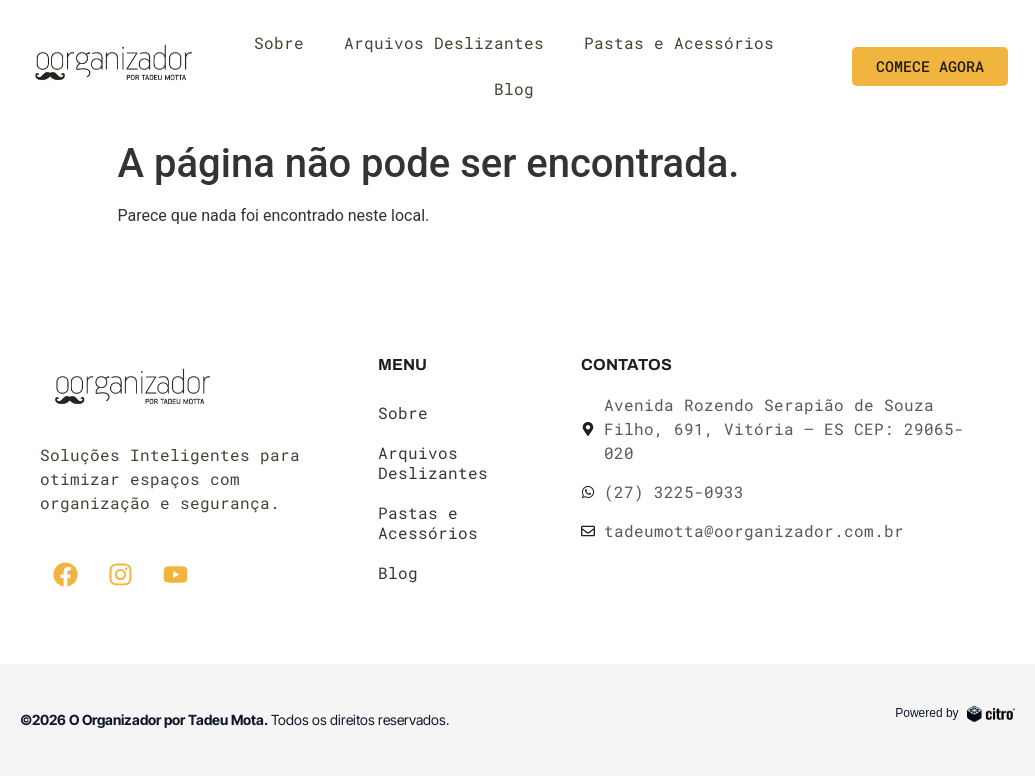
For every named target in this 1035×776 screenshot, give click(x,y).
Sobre (279, 42)
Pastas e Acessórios (679, 42)
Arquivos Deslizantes (444, 42)
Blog (514, 88)
